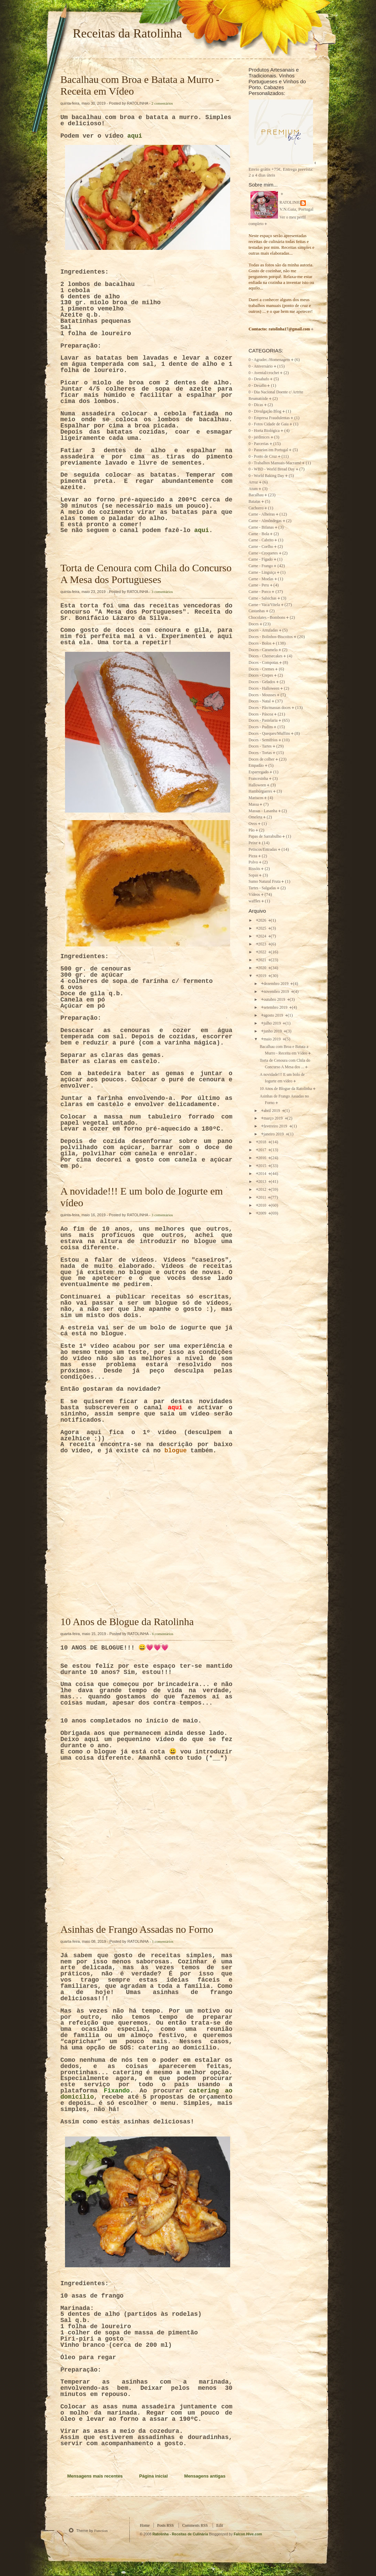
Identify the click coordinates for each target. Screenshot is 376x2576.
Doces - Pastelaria (263, 720)
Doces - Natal (260, 701)
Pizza (253, 856)
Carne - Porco (260, 592)
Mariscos (256, 798)
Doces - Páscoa (261, 714)
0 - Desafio (258, 385)
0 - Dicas (256, 405)
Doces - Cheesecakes (266, 656)
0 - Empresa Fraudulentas (269, 418)
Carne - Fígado (261, 559)
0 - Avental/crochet (264, 373)
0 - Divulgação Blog (265, 411)
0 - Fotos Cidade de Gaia (269, 424)
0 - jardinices (259, 437)
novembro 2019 (277, 991)
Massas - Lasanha (263, 811)
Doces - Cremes (262, 669)
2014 (262, 1174)
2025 (262, 928)
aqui (134, 135)
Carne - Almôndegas (265, 521)
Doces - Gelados (262, 682)
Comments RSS (195, 2525)
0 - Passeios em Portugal (268, 450)
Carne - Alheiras (262, 514)
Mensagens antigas (205, 2476)
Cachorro (256, 508)
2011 (262, 1197)
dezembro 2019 (276, 984)
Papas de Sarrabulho (265, 836)
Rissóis (254, 869)
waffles (254, 901)
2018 (262, 1142)
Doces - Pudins (261, 727)
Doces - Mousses (262, 695)
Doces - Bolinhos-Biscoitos (271, 637)
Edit (219, 2525)
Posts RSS (165, 2525)
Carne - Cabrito (261, 540)
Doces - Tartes (260, 746)
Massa (254, 804)
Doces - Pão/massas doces (270, 708)
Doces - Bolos (260, 643)
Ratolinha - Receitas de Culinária (180, 2534)
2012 (262, 1189)
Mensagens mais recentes (95, 2476)
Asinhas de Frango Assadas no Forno (137, 1929)
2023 (262, 944)
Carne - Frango (261, 566)
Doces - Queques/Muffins (269, 733)
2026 (262, 920)
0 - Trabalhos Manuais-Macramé (275, 463)
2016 (262, 1158)
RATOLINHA (291, 202)
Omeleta (255, 817)
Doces (254, 624)
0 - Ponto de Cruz (263, 456)
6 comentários (162, 1634)
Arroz (253, 482)
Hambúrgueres (260, 791)
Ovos (253, 823)
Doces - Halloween (264, 688)
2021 (262, 960)
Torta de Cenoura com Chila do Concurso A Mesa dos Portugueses (146, 573)
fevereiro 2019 (276, 1126)
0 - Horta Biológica (264, 430)
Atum (253, 489)
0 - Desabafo (259, 379)
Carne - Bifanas (261, 527)
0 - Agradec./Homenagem (269, 360)
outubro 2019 (275, 999)
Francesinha (258, 778)
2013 (262, 1181)
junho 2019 (273, 1031)
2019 (262, 976)
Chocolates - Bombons (267, 617)
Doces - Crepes (261, 675)
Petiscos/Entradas (263, 849)
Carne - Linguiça (262, 572)
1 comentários (162, 1941)
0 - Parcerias (259, 444)
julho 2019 (273, 1023)
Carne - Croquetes (263, 553)
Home (145, 2525)
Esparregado (259, 772)
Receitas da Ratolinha (127, 33)
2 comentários (162, 103)
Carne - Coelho (261, 546)
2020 (262, 968)
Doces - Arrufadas (263, 630)
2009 (262, 1213)
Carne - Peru (259, 585)
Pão (252, 830)
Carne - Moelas (261, 579)
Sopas (253, 875)
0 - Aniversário (261, 366)
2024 (262, 936)
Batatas (254, 501)
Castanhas (257, 611)
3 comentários (162, 592)
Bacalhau (256, 495)
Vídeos (254, 894)
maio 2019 (273, 1039)
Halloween (257, 785)
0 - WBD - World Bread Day (272, 469)
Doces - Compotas (263, 662)
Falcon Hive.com (248, 2534)
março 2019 (273, 1118)
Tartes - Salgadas (262, 888)
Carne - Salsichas (263, 598)
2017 (262, 1150)
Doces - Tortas (260, 753)
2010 (262, 1205)
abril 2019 (272, 1111)
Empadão (256, 765)
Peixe (253, 843)
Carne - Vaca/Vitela (264, 605)
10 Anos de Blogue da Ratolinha (127, 1621)
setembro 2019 (276, 1007)
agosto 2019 (274, 1015)
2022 (262, 952)
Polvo (253, 862)
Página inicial (153, 2476)
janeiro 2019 (274, 1134)
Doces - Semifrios (263, 740)
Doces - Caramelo (263, 650)
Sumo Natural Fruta (265, 881)
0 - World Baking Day (266, 476)
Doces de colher (262, 759)
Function (101, 2531)
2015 (262, 1166)
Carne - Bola (259, 534)
